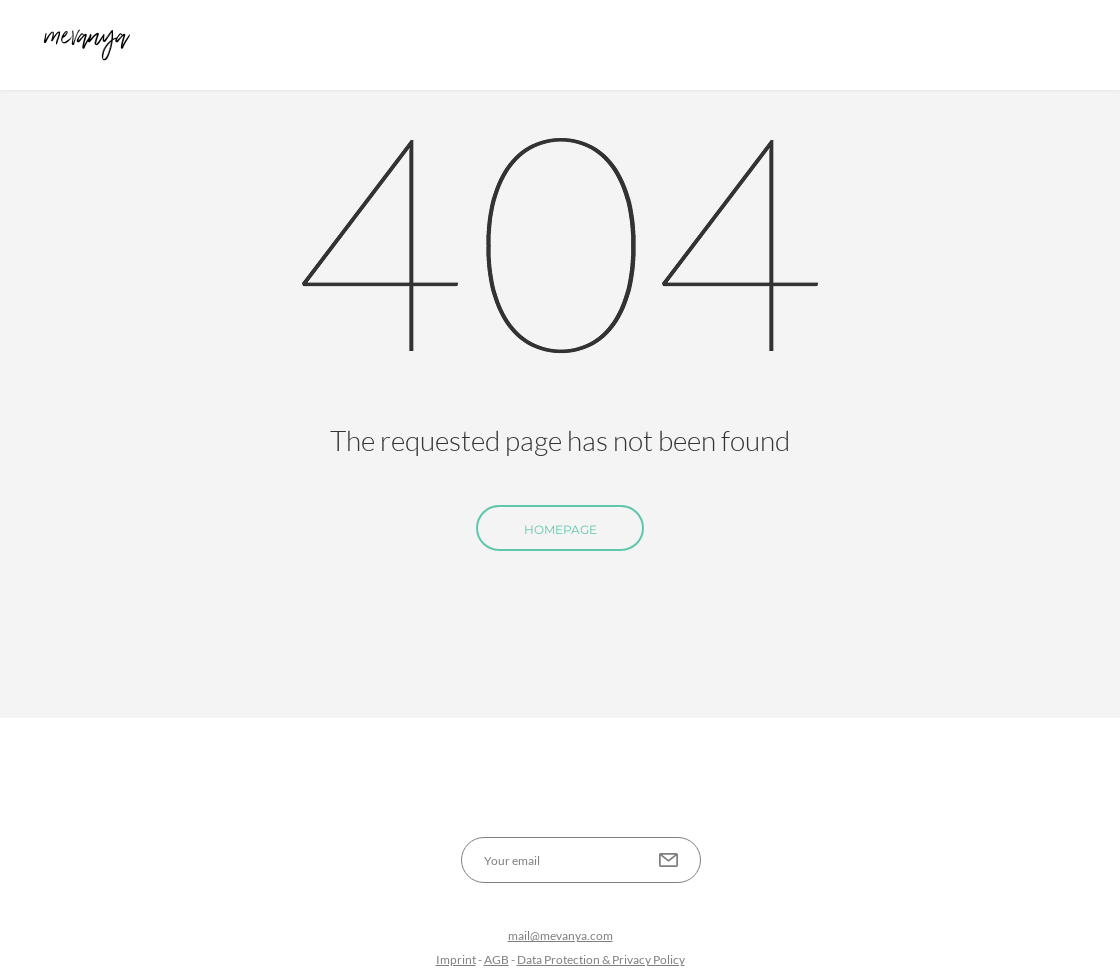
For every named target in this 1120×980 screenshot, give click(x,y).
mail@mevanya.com (560, 935)
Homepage (560, 529)
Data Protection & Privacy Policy (601, 959)
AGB (496, 959)
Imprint (456, 959)
